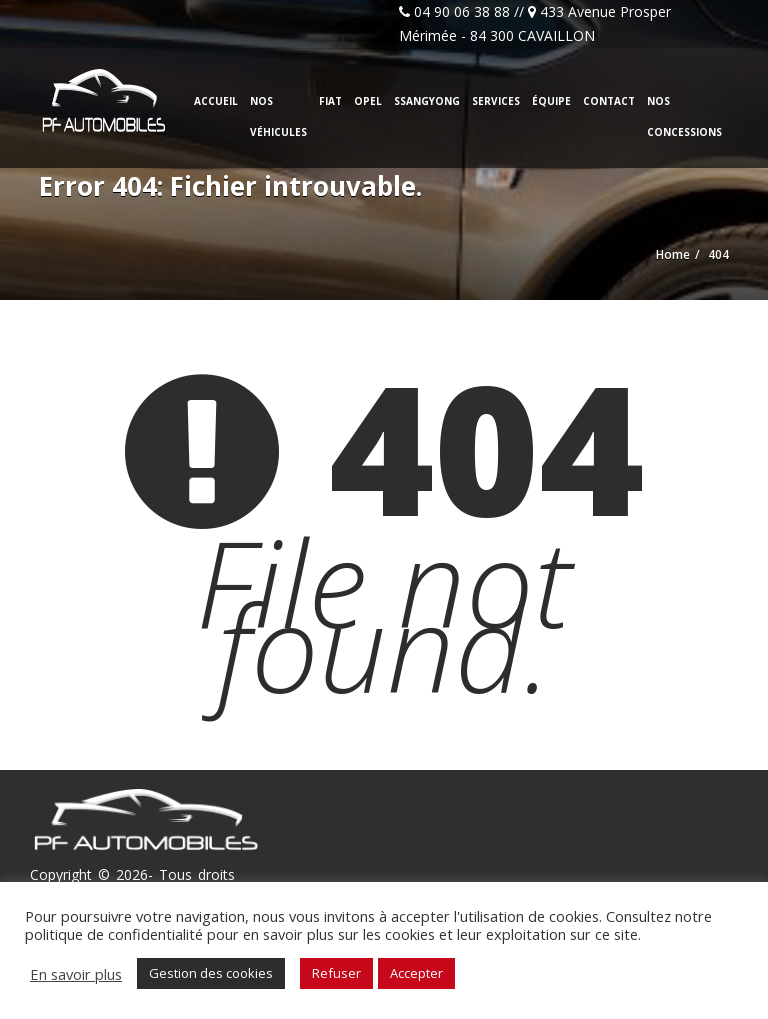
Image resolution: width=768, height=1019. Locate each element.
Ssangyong (427, 101)
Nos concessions (684, 116)
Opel (368, 101)
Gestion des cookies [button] (211, 973)
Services (496, 101)
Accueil (216, 101)
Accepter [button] (416, 973)
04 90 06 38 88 (462, 11)
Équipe (551, 101)
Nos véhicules (278, 116)
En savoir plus (76, 974)
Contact (609, 101)
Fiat (330, 101)
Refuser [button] (336, 973)
